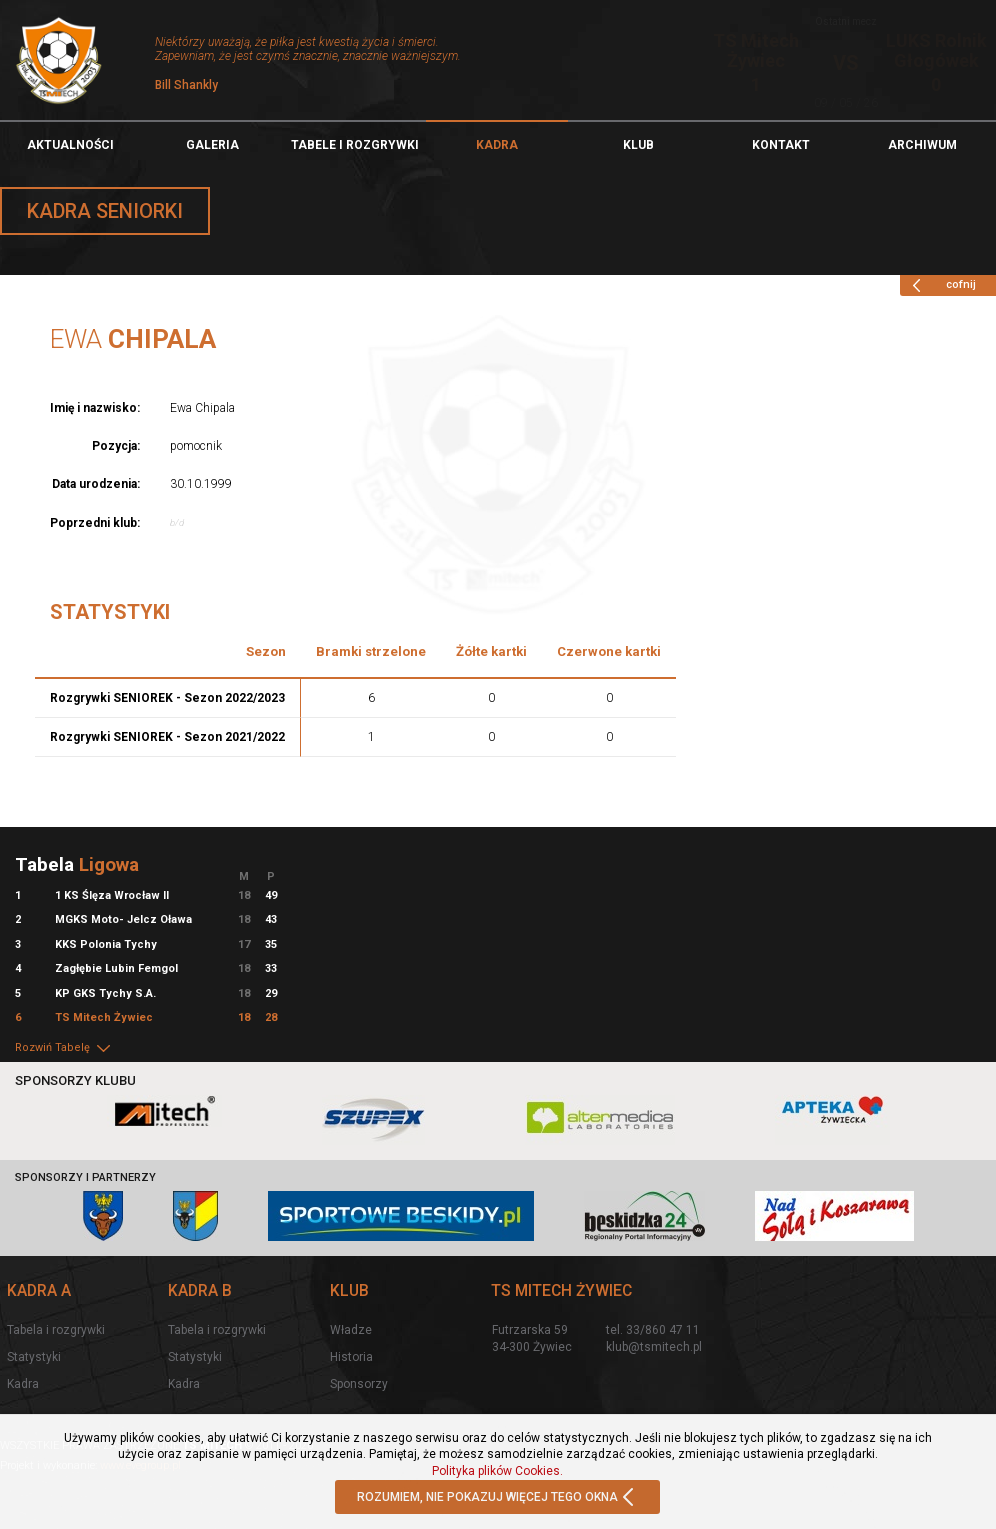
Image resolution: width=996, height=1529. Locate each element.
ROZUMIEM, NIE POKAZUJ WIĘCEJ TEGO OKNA (497, 1498)
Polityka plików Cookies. (497, 1471)
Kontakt (781, 145)
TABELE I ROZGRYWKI (355, 145)
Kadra (497, 145)
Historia (351, 1357)
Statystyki (34, 1357)
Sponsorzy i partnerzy (85, 1177)
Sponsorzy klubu (75, 1080)
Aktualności (70, 145)
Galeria (212, 145)
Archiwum (922, 145)
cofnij (941, 285)
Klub (638, 145)
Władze (351, 1330)
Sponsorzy (359, 1384)
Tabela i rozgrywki (56, 1330)
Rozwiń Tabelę (64, 1047)
